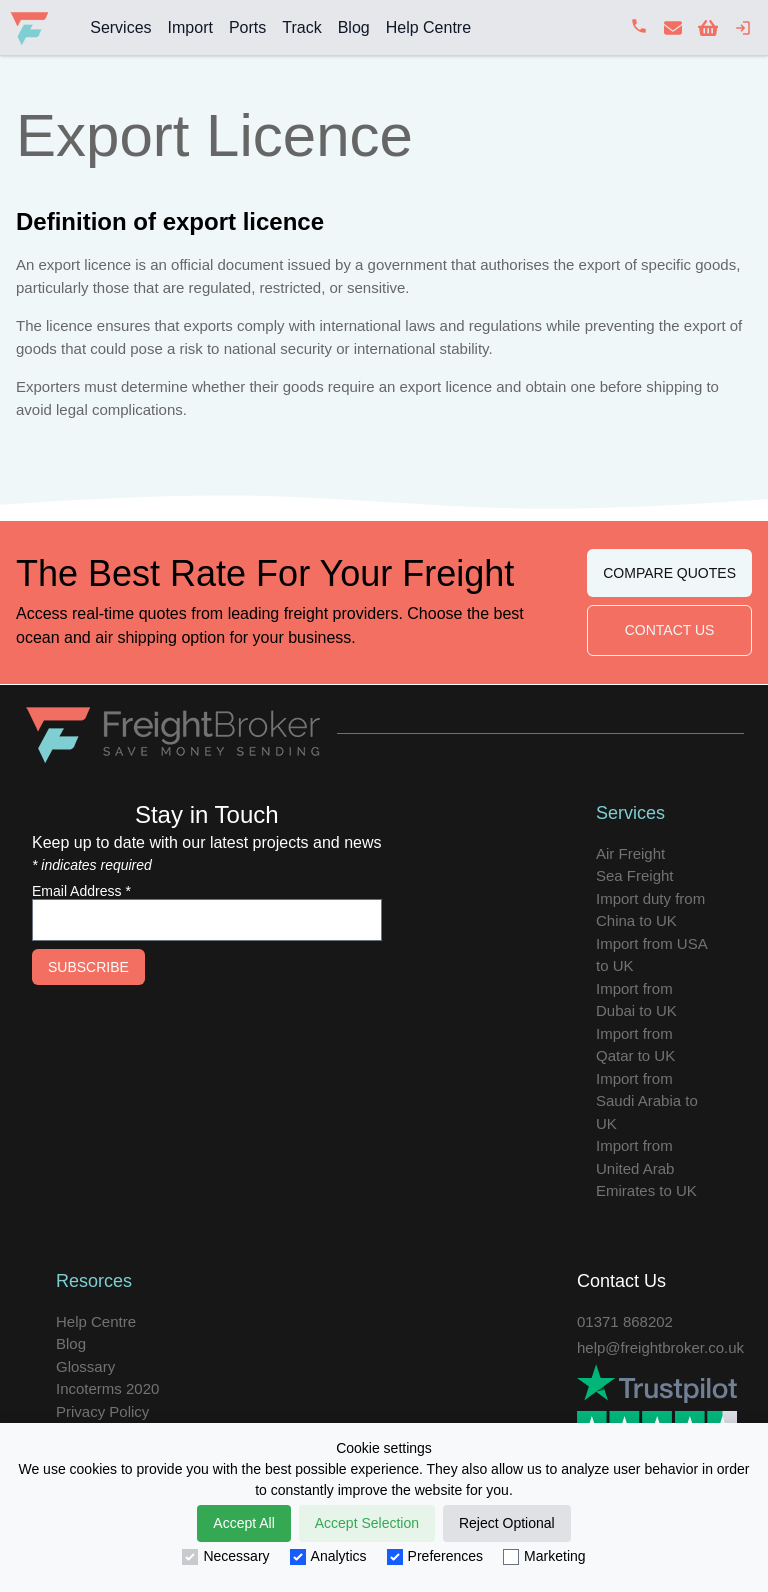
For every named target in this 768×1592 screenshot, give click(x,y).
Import (190, 27)
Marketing (544, 1556)
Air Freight (630, 853)
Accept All (243, 1523)
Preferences (435, 1556)
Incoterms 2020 (107, 1388)
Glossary (85, 1366)
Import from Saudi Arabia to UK (647, 1101)
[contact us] (673, 28)
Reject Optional (507, 1523)
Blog (354, 27)
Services (120, 27)
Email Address (81, 891)
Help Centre (428, 27)
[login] (743, 28)
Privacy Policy (102, 1411)
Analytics (328, 1556)
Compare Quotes (669, 573)
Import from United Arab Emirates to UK (646, 1168)
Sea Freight (635, 875)
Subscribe (88, 967)
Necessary (225, 1556)
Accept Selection (367, 1523)
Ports (247, 27)
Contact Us (670, 630)
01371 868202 (625, 1321)
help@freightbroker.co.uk (660, 1347)
